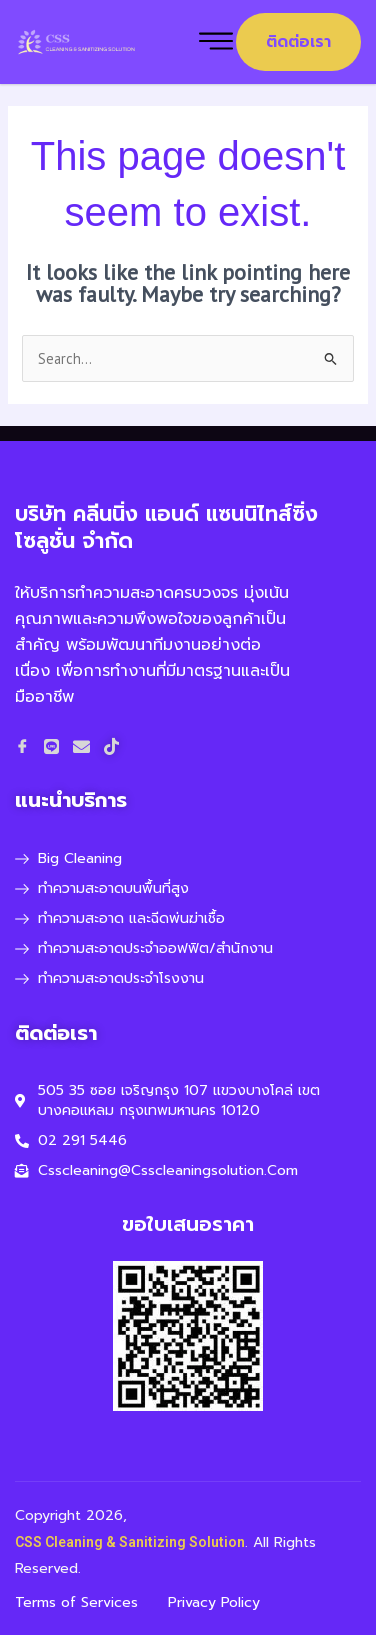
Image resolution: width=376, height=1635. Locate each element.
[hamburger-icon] (216, 42)
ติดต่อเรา (298, 42)
